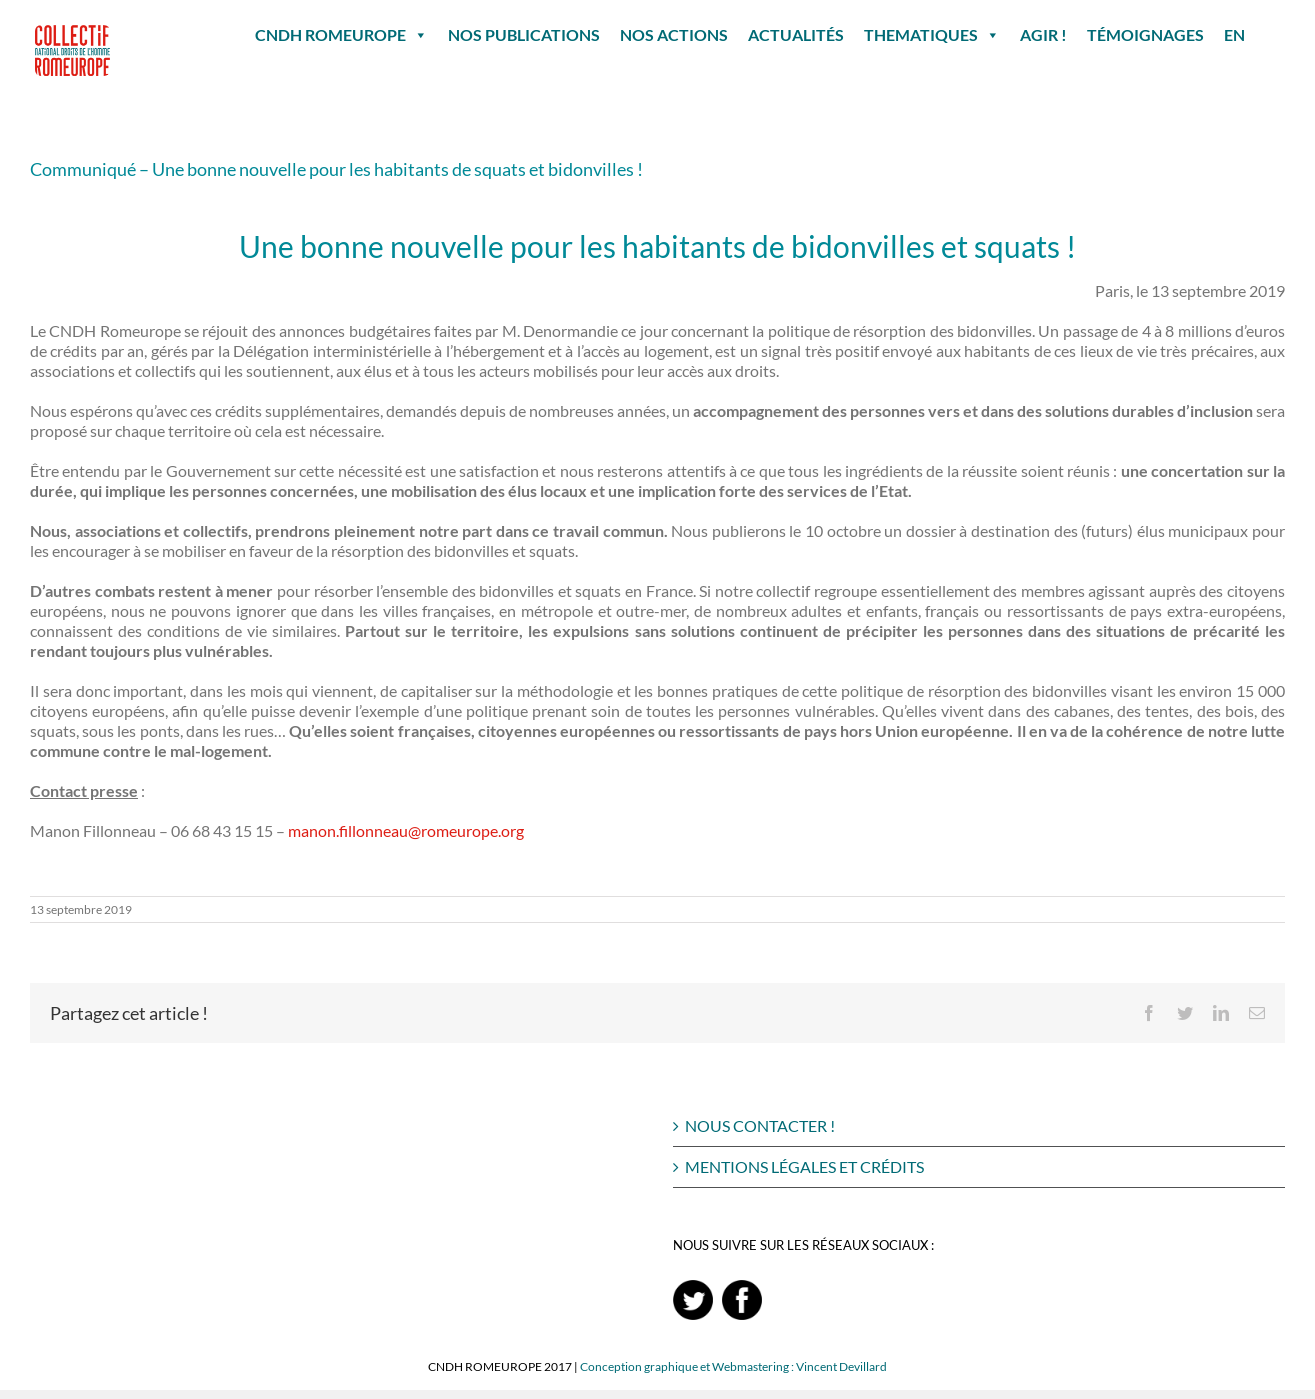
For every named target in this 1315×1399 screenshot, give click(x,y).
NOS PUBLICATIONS (524, 34)
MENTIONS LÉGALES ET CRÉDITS (804, 1166)
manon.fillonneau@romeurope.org (406, 830)
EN (1234, 34)
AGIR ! (1043, 34)
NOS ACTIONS (674, 34)
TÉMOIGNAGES (1145, 34)
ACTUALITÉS (796, 34)
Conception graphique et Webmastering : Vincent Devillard (733, 1366)
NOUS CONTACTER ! (760, 1125)
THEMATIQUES (932, 35)
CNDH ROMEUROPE (341, 35)
